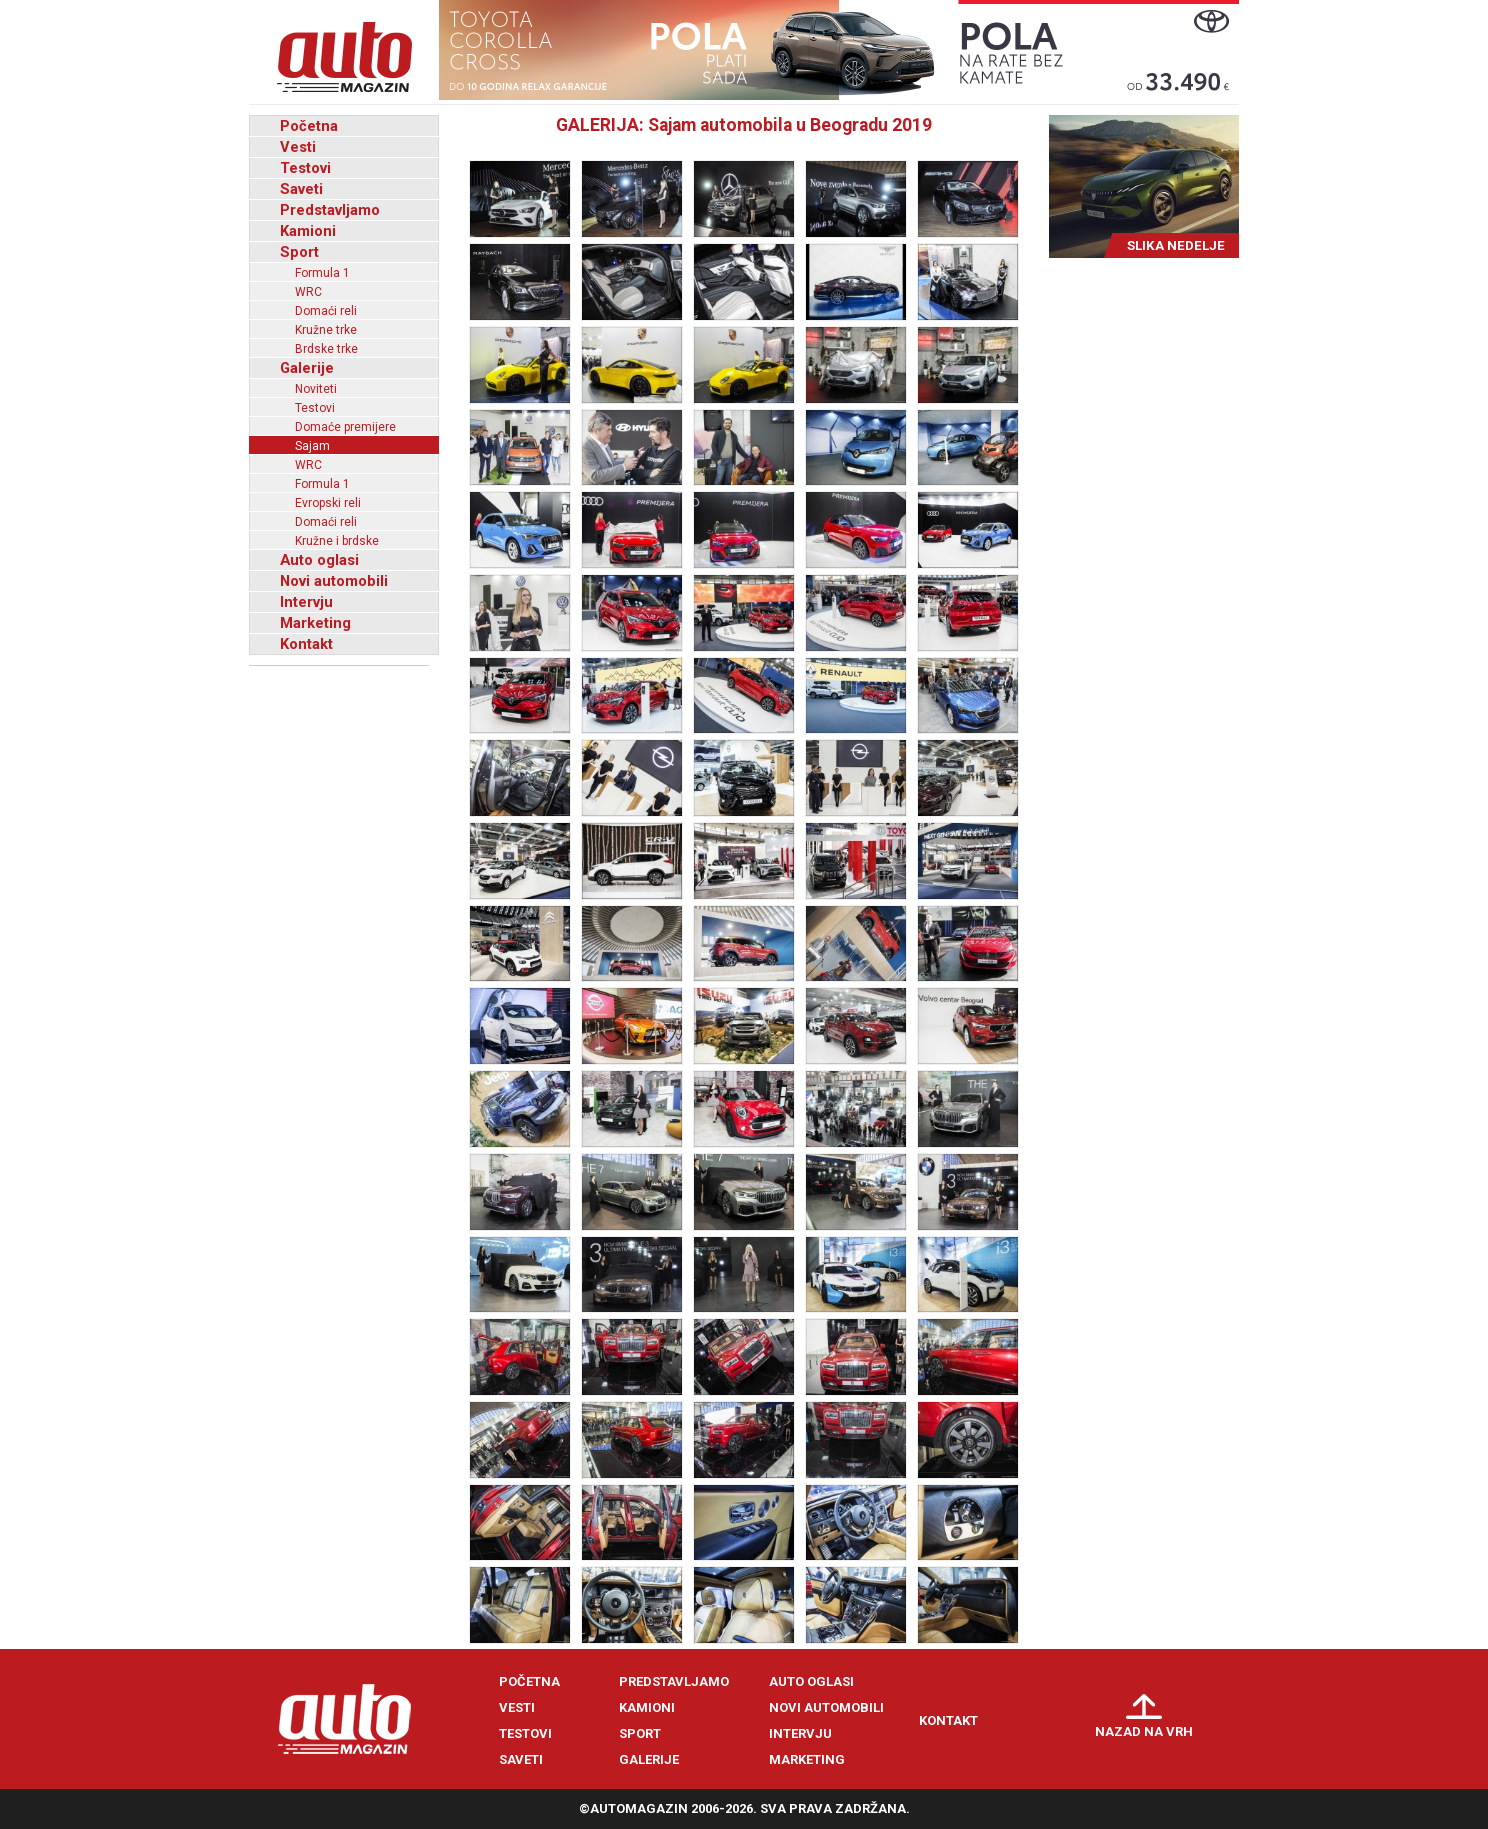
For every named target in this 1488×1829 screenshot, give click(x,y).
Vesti (298, 147)
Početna (309, 126)
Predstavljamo (330, 210)
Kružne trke (326, 330)
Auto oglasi (319, 560)
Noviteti (316, 389)
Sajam (312, 446)
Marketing (315, 623)
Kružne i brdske (337, 541)
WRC (308, 292)
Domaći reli (326, 311)
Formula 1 (322, 273)
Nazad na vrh (1144, 1731)
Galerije (307, 368)
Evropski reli (328, 503)
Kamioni (308, 231)
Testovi (305, 168)
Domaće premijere (345, 427)
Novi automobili (334, 581)
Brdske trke (326, 349)
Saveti (301, 189)
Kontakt (306, 644)
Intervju (306, 602)
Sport (299, 252)
